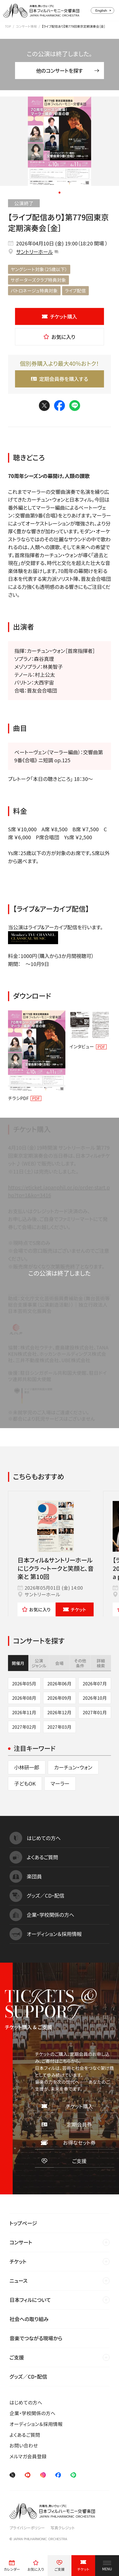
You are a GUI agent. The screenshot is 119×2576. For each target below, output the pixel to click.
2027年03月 (59, 1727)
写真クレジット (63, 2527)
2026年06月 (59, 1683)
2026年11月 (24, 1712)
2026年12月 (59, 1712)
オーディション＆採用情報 (36, 2423)
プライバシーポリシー (27, 2527)
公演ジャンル (39, 1663)
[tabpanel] (59, 141)
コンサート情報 (26, 26)
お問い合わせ (24, 2445)
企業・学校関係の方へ (32, 2413)
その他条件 (80, 1663)
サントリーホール (34, 251)
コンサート (21, 2242)
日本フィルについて (30, 2299)
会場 (59, 1663)
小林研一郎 (26, 1767)
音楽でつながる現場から (36, 2338)
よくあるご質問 (25, 2434)
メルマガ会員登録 (28, 2456)
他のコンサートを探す (67, 70)
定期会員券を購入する (59, 378)
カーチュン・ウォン (73, 1767)
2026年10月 (95, 1698)
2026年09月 (59, 1698)
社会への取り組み (29, 2319)
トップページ (23, 2223)
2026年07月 (95, 1683)
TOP (8, 26)
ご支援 (17, 2357)
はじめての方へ (26, 2402)
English (101, 10)
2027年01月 (95, 1712)
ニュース (19, 2280)
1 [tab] (59, 192)
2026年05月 (24, 1683)
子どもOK (25, 1783)
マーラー (60, 1783)
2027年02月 (24, 1727)
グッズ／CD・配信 (28, 2376)
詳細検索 (101, 1663)
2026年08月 (24, 1698)
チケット (74, 1609)
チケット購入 (59, 316)
